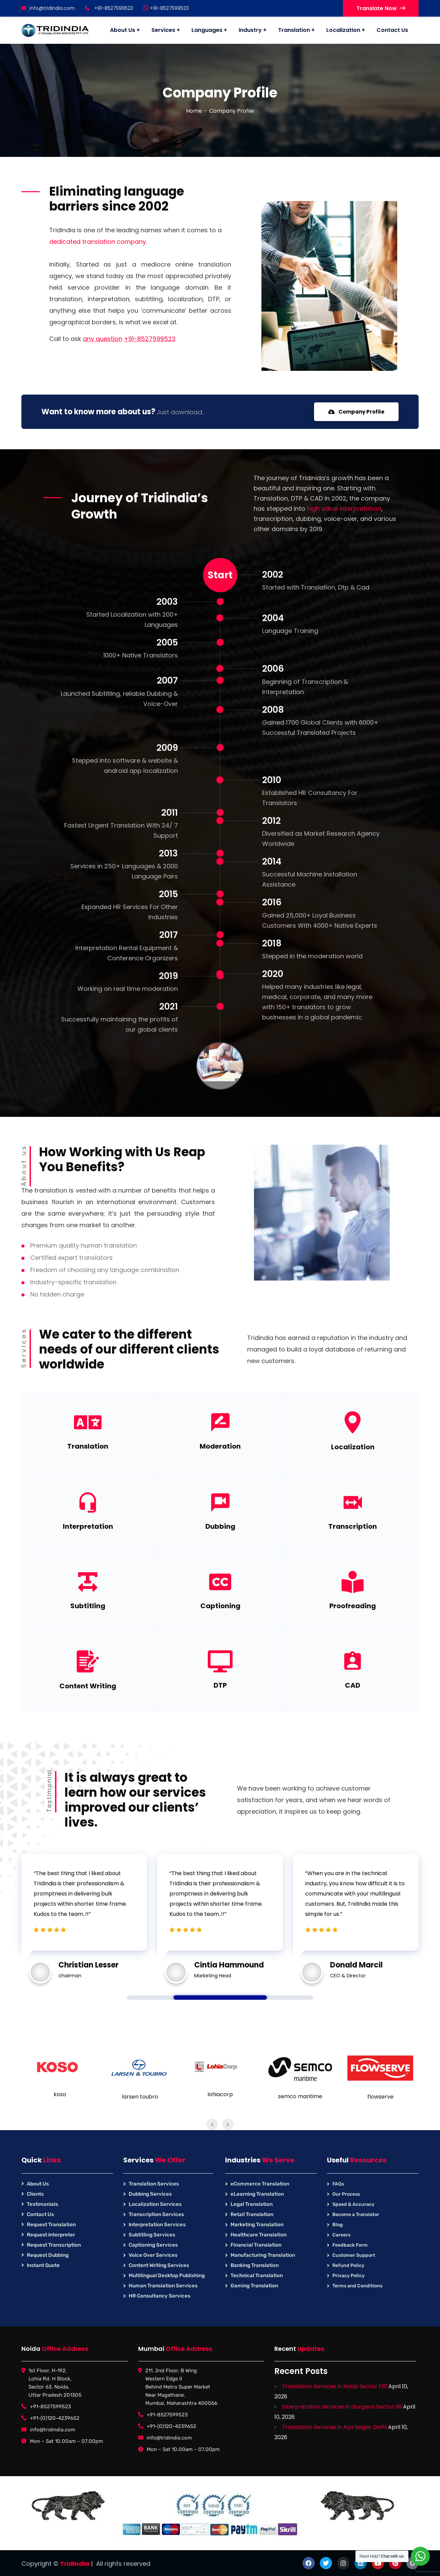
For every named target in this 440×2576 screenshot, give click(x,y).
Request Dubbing (48, 2255)
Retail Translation (252, 2214)
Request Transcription (54, 2245)
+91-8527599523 (166, 8)
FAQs (338, 2184)
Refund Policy (348, 2265)
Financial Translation (256, 2245)
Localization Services (155, 2204)
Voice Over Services (153, 2255)
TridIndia (74, 2563)
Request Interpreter (51, 2235)
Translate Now (380, 8)
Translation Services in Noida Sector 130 (334, 2386)
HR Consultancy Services (159, 2296)
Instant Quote (43, 2265)
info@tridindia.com (48, 8)
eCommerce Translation (260, 2184)
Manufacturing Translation (263, 2255)
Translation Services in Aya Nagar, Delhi (334, 2427)
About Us (38, 2184)
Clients (35, 2194)
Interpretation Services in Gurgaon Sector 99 (342, 2407)
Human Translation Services (163, 2286)
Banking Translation (255, 2265)
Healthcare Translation (259, 2235)
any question (102, 338)
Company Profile (356, 411)
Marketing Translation (257, 2224)
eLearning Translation (257, 2194)
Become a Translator (355, 2214)
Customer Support (353, 2255)
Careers (341, 2235)
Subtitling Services (152, 2235)
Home (194, 111)
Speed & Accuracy (353, 2204)
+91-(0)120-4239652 (54, 2418)
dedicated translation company (97, 241)
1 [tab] (220, 1997)
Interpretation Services (157, 2224)
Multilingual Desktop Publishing (167, 2275)
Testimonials (42, 2204)
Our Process (346, 2194)
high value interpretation (344, 508)
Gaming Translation (254, 2286)
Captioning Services (153, 2245)
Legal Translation (252, 2204)
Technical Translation (257, 2275)
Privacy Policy (348, 2276)
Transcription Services (156, 2214)
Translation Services (154, 2184)
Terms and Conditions (357, 2286)
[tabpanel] (84, 1915)
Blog (337, 2225)
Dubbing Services (150, 2194)
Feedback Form (350, 2245)
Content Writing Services (159, 2265)
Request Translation (51, 2224)
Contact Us (40, 2214)
